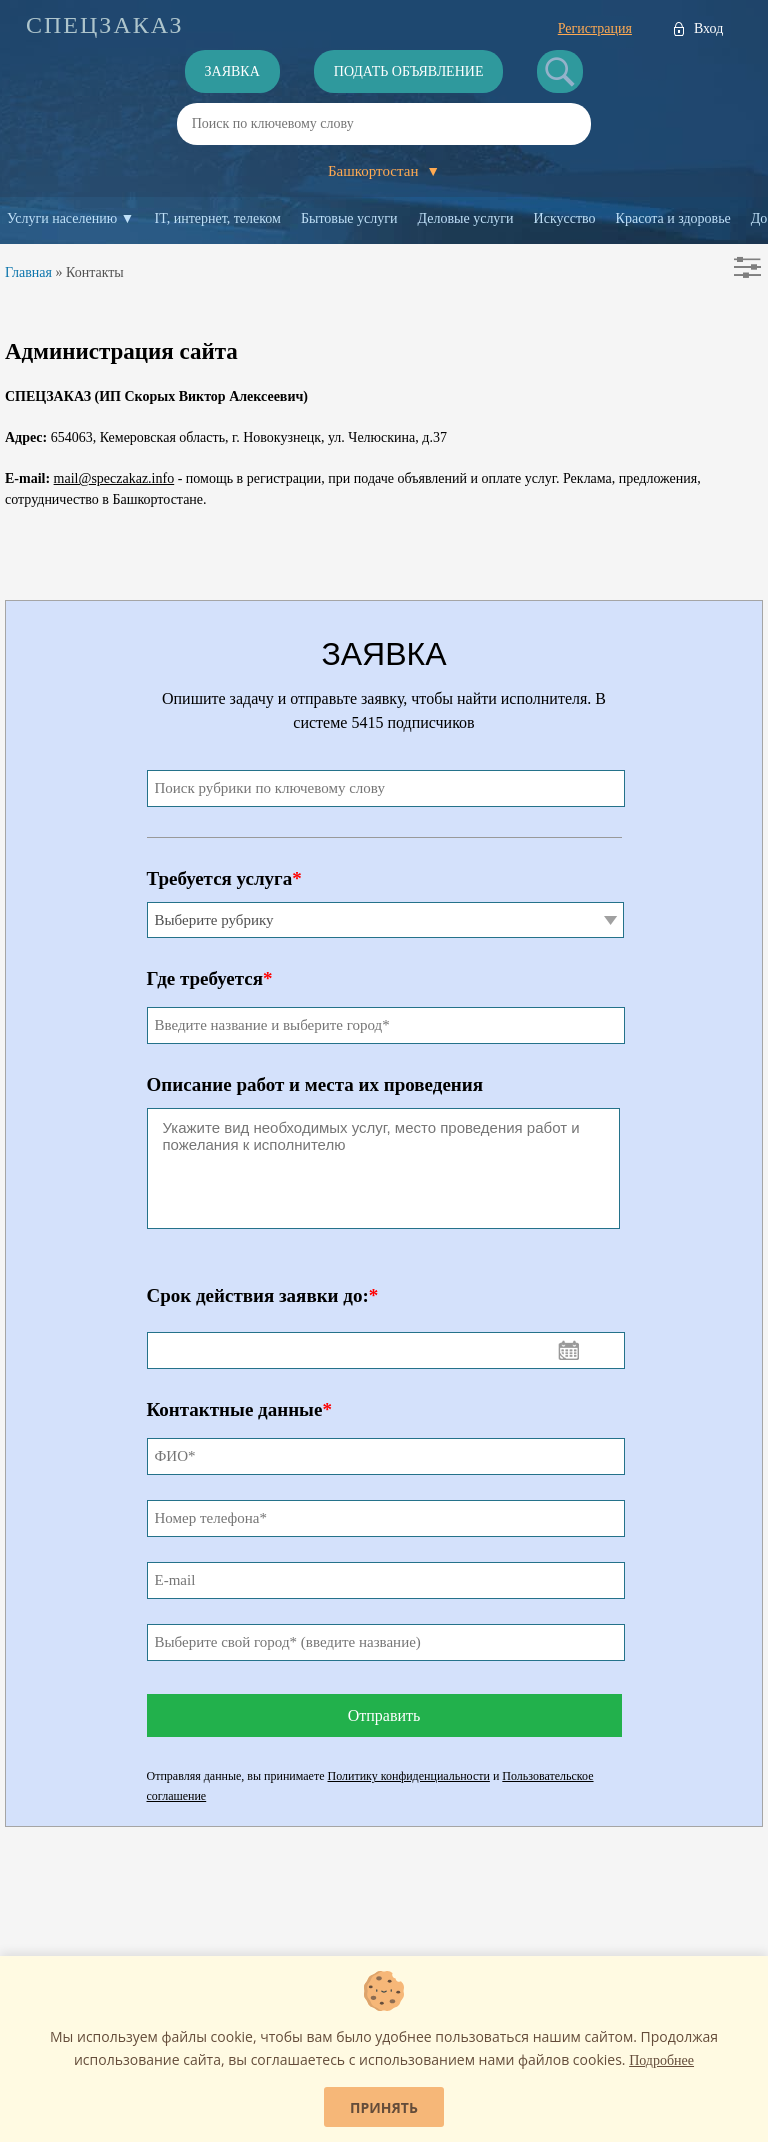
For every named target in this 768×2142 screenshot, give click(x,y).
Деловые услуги (466, 218)
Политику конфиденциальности (409, 1776)
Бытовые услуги (349, 218)
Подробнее (661, 2060)
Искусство (565, 218)
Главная (28, 272)
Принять (384, 2107)
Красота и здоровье (673, 218)
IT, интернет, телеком (217, 218)
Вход (708, 28)
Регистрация (595, 28)
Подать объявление (409, 71)
